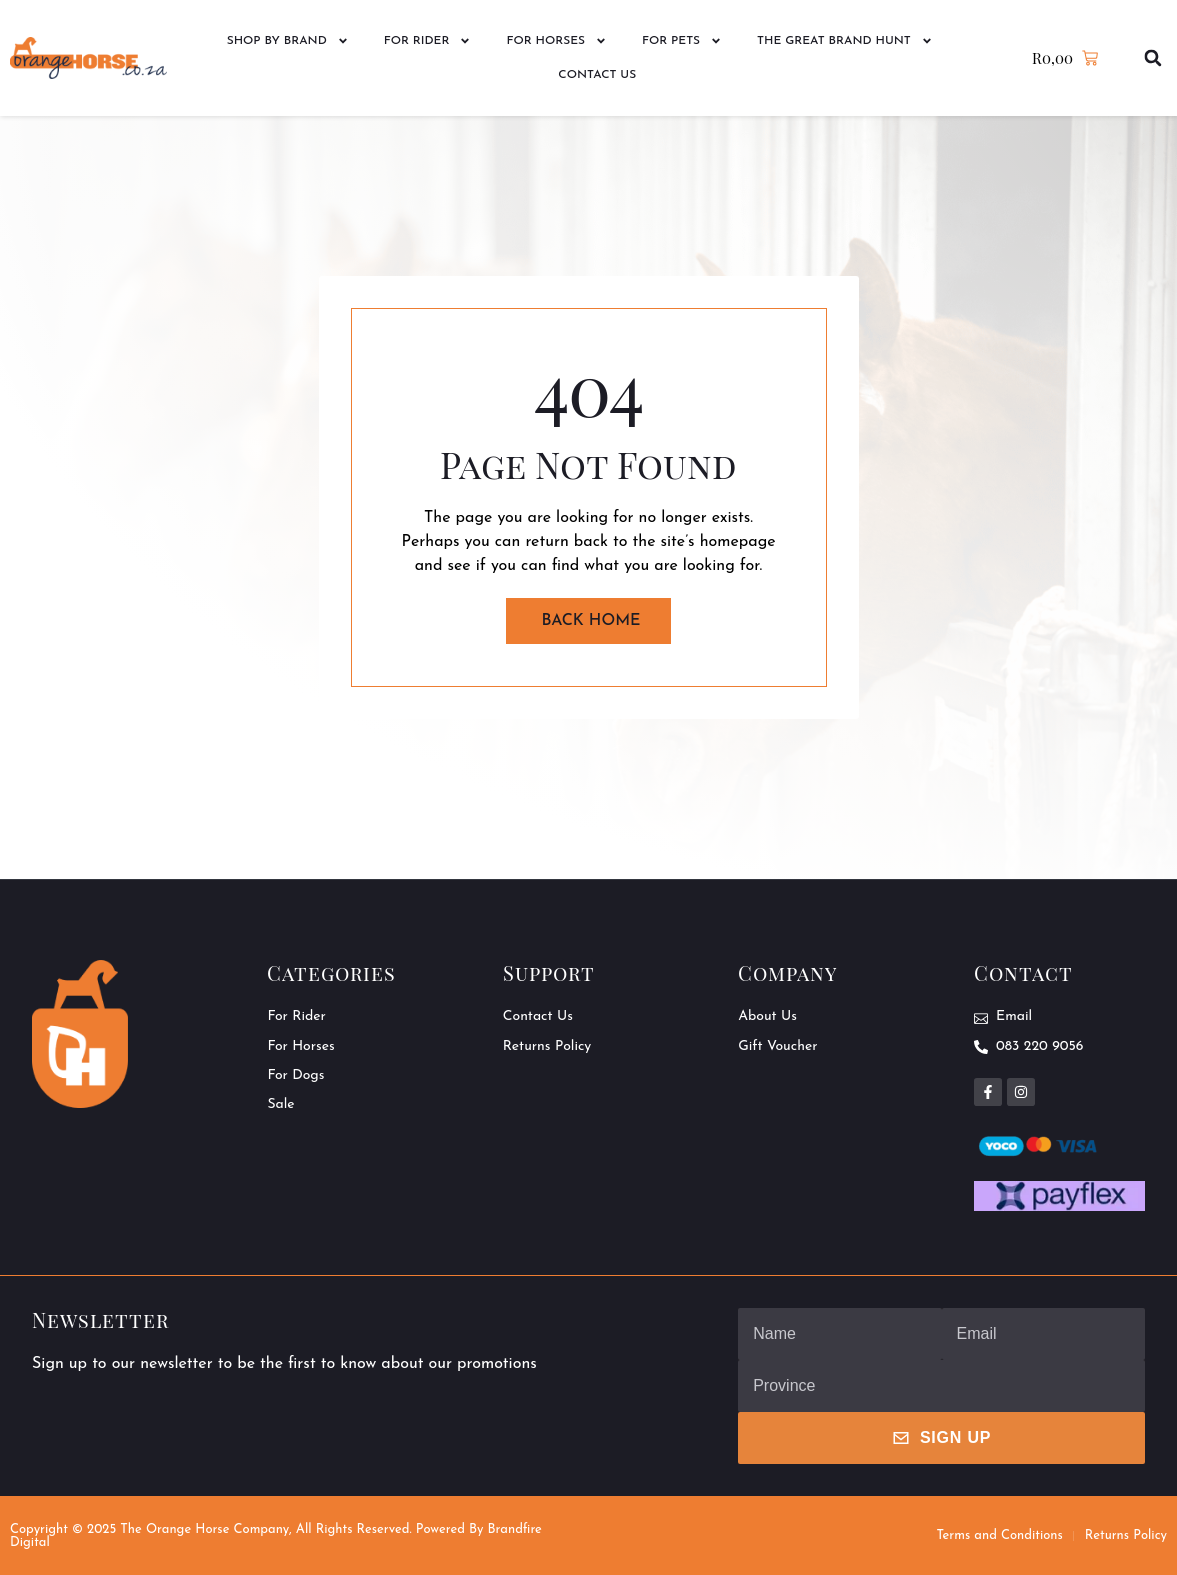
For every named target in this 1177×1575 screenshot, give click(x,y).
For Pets (682, 41)
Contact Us (597, 75)
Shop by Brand (288, 41)
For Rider (428, 41)
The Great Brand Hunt (845, 41)
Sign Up (941, 1438)
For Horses (556, 41)
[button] (1153, 58)
